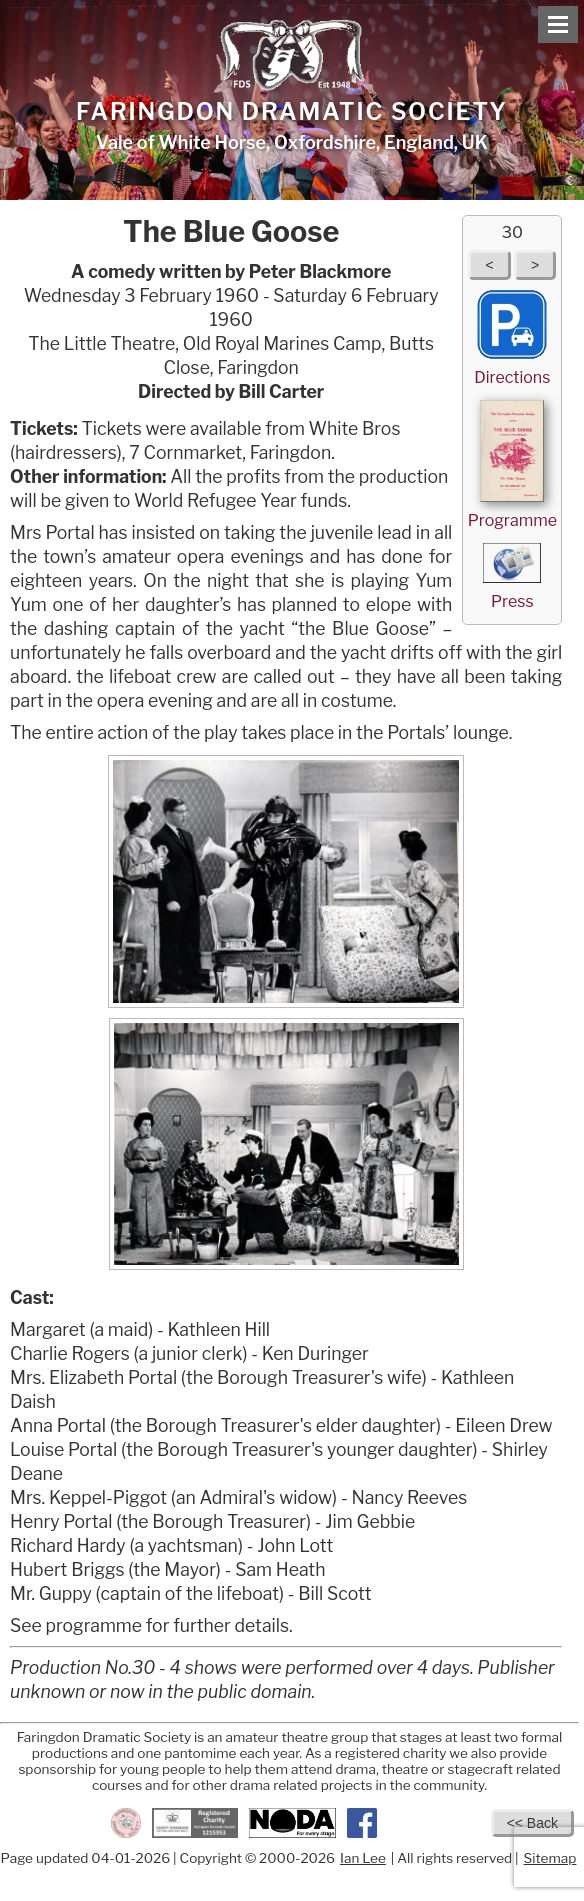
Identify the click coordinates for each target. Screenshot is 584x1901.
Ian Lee (363, 1858)
